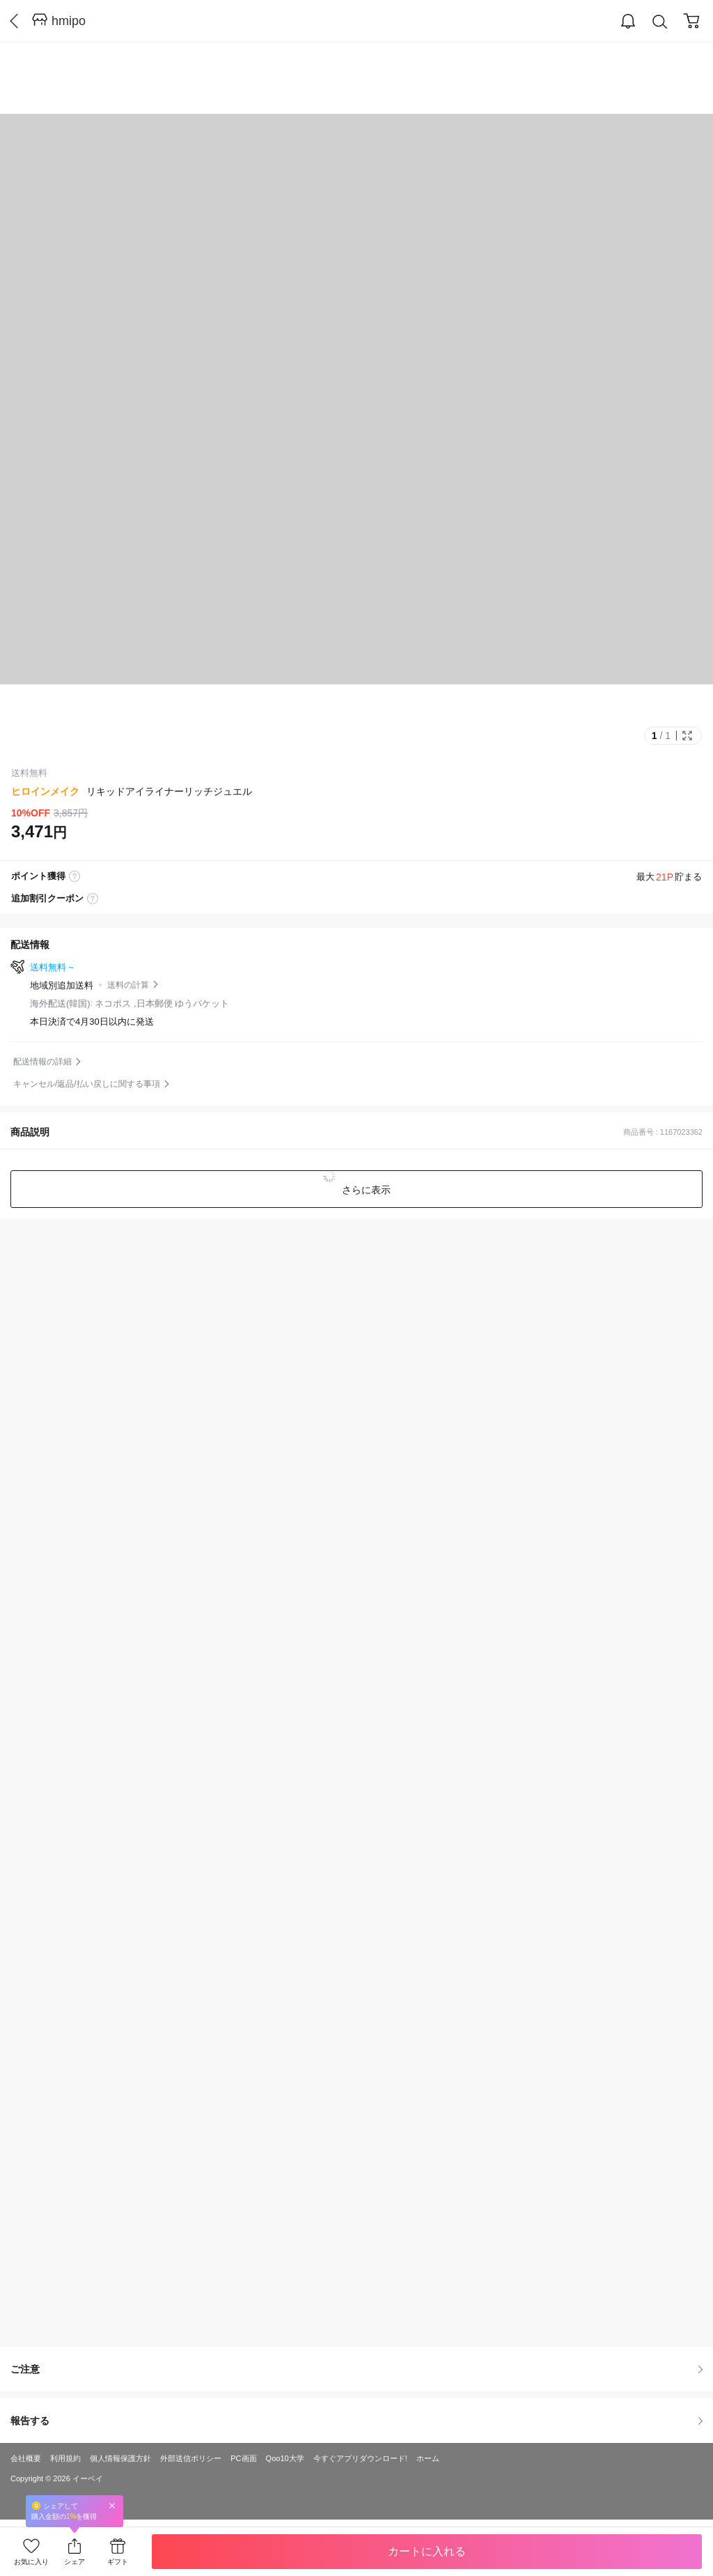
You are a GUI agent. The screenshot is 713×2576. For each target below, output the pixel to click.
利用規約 (65, 2458)
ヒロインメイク (45, 791)
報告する (356, 2420)
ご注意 (356, 2369)
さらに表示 (365, 1189)
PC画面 (243, 2458)
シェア (74, 2562)
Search (660, 22)
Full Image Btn (687, 736)
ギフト (117, 2562)
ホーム (427, 2458)
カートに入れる (427, 2551)
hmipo (69, 21)
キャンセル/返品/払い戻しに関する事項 (86, 1084)
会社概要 (25, 2458)
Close (112, 2505)
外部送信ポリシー (190, 2458)
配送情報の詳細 (42, 1061)
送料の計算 (128, 985)
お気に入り (31, 2562)
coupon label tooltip (92, 899)
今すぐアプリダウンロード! (360, 2458)
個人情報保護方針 (120, 2458)
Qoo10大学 (285, 2458)
